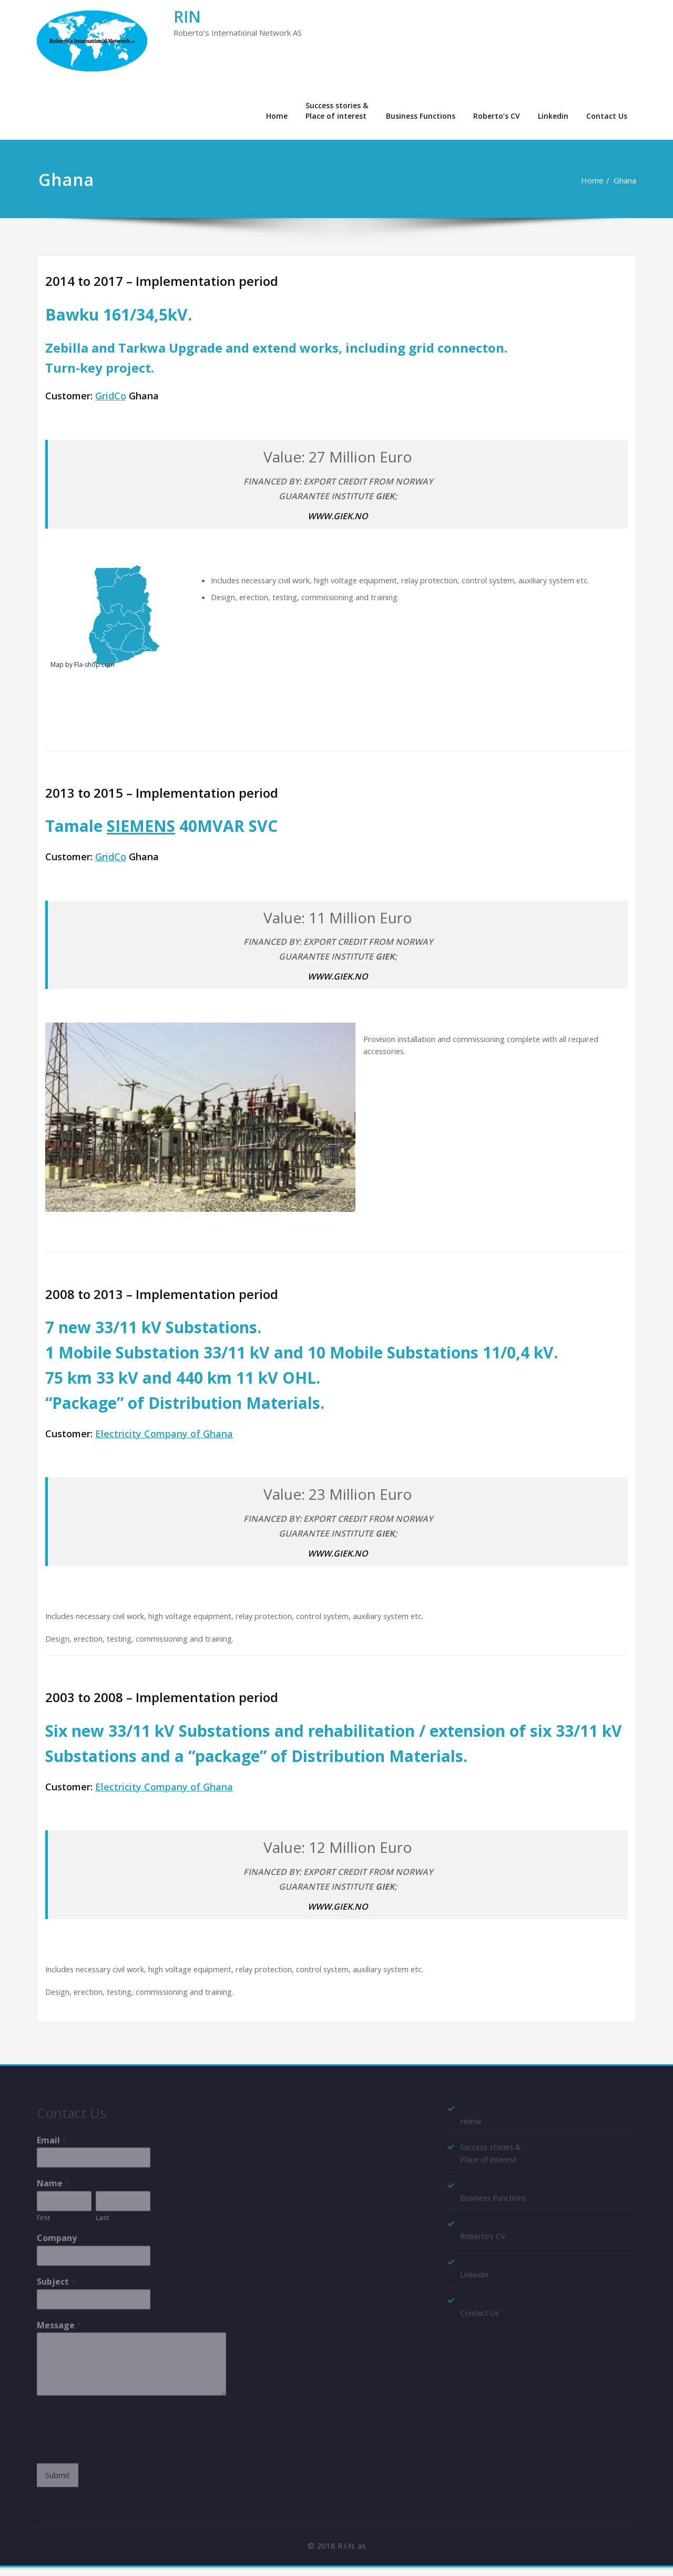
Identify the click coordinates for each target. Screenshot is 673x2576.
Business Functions (420, 116)
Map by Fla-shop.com (82, 666)
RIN (187, 16)
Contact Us (606, 116)
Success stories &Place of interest (336, 110)
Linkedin (553, 116)
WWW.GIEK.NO (338, 516)
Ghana (625, 180)
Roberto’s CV (496, 116)
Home (277, 116)
